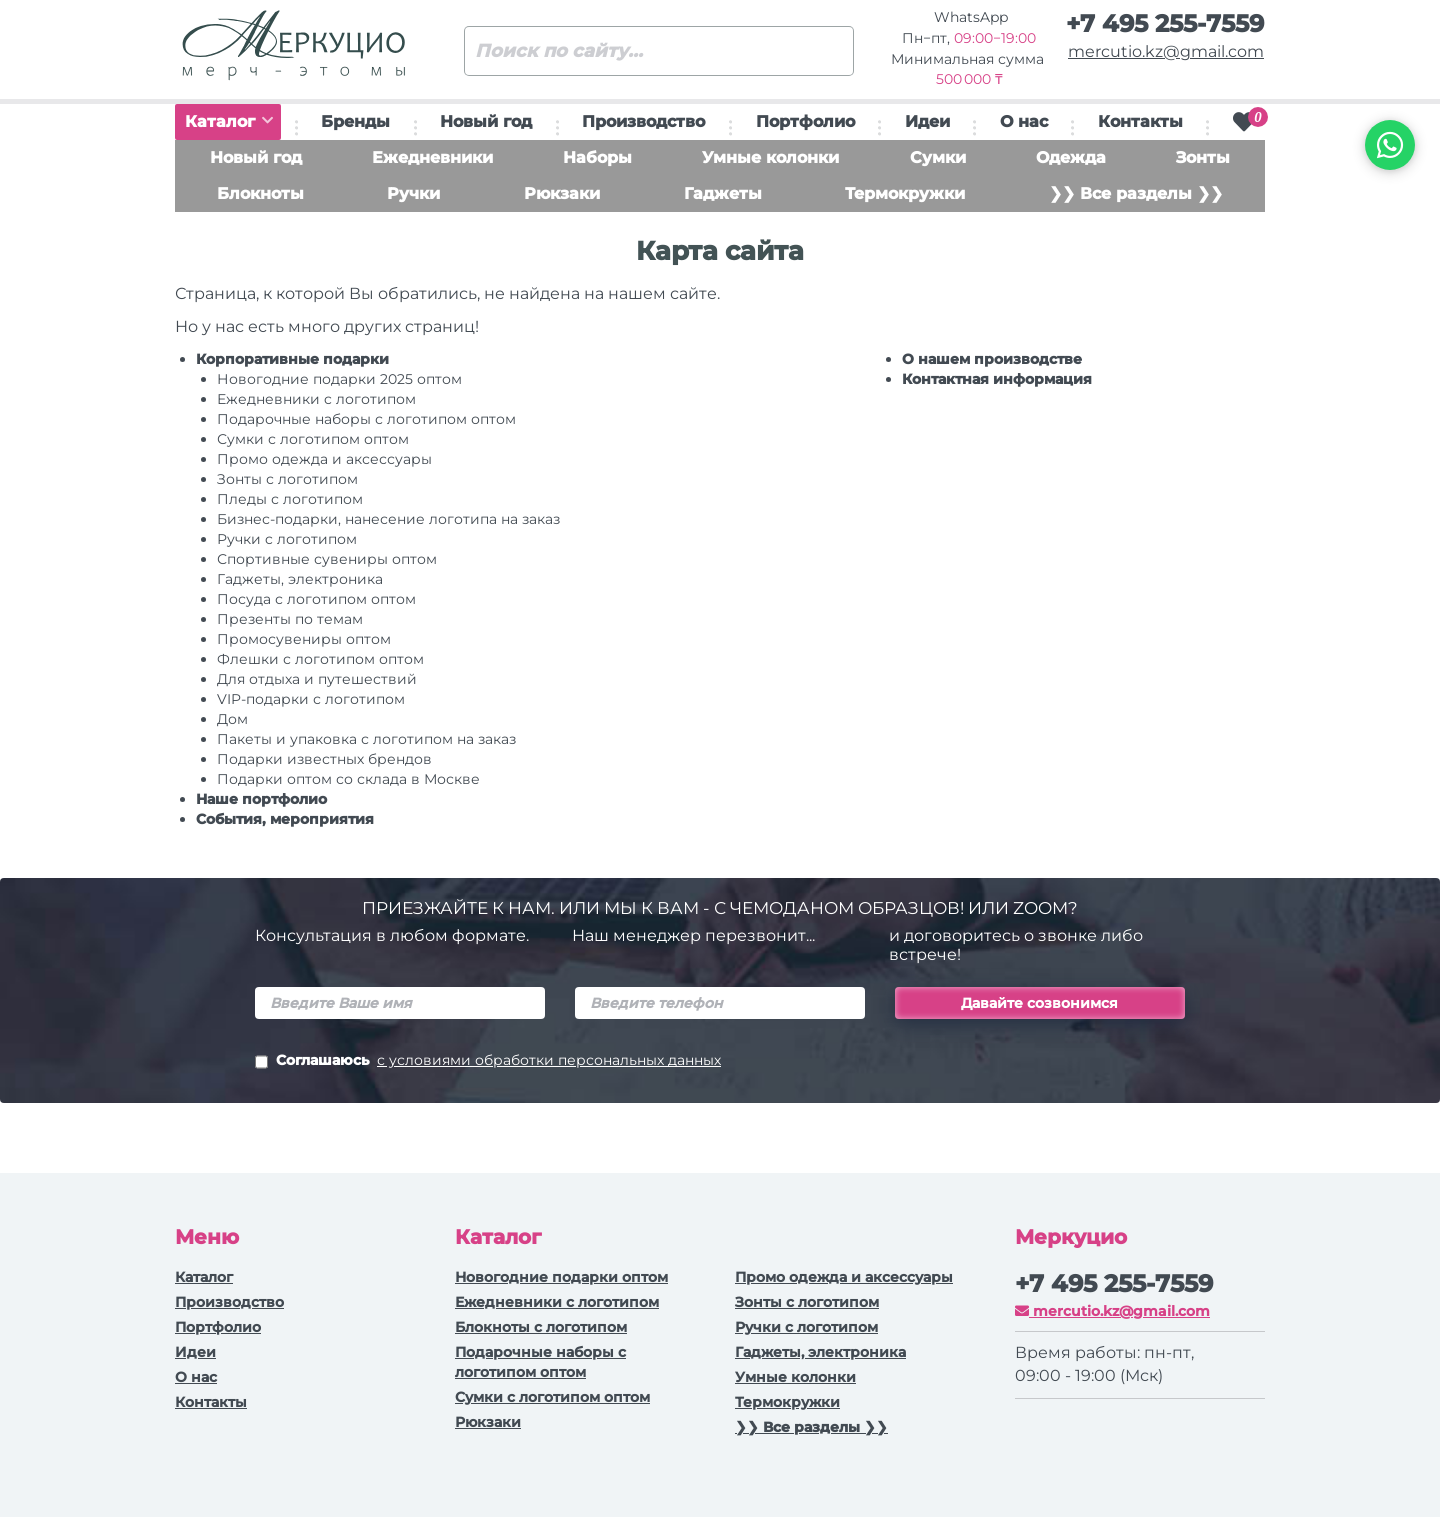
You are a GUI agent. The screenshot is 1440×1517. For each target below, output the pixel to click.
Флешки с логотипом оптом (320, 659)
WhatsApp (969, 17)
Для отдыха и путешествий (317, 679)
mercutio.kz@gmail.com (1166, 51)
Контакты (1140, 121)
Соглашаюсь (488, 1062)
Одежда (1071, 157)
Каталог (229, 121)
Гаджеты (723, 193)
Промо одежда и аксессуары (324, 459)
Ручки (413, 193)
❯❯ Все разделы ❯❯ (1136, 193)
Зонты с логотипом (287, 479)
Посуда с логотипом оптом (316, 599)
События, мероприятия (285, 819)
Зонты (1203, 157)
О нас (1024, 121)
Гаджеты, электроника (300, 579)
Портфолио (805, 121)
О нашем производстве (992, 359)
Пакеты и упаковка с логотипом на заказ (366, 739)
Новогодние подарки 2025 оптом (339, 379)
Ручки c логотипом (287, 539)
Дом (232, 719)
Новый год (486, 121)
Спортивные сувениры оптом (327, 559)
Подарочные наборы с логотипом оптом (366, 419)
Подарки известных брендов (324, 759)
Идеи (927, 121)
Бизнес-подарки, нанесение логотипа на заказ (388, 519)
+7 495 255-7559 (1165, 23)
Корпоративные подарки (292, 359)
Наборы (597, 157)
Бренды (355, 121)
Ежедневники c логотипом (316, 399)
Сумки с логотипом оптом (313, 439)
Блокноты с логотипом (541, 1327)
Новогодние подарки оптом (561, 1277)
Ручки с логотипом (806, 1327)
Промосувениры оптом (304, 639)
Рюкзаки (562, 193)
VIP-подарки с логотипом (311, 699)
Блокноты (260, 193)
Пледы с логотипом (290, 499)
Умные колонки (770, 157)
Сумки (938, 157)
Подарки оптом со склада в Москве (348, 779)
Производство (643, 121)
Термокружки (905, 193)
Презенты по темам (290, 619)
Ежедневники (432, 157)
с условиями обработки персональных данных (549, 1060)
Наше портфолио (261, 799)
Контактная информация (997, 379)
